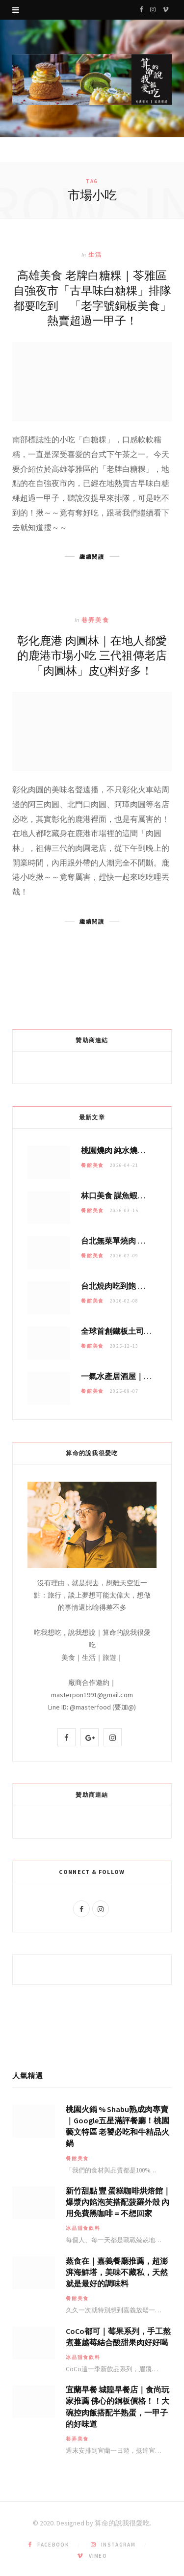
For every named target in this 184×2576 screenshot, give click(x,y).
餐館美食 (92, 1165)
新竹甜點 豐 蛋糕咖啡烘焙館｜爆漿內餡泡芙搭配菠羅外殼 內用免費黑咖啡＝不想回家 (118, 2202)
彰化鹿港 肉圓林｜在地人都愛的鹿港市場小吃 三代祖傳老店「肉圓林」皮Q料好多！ (92, 655)
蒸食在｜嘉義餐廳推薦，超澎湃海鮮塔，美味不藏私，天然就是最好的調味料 (117, 2272)
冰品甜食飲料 (83, 2228)
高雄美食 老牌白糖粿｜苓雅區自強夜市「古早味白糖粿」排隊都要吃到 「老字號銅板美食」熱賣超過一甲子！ (92, 297)
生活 (95, 254)
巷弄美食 (95, 620)
